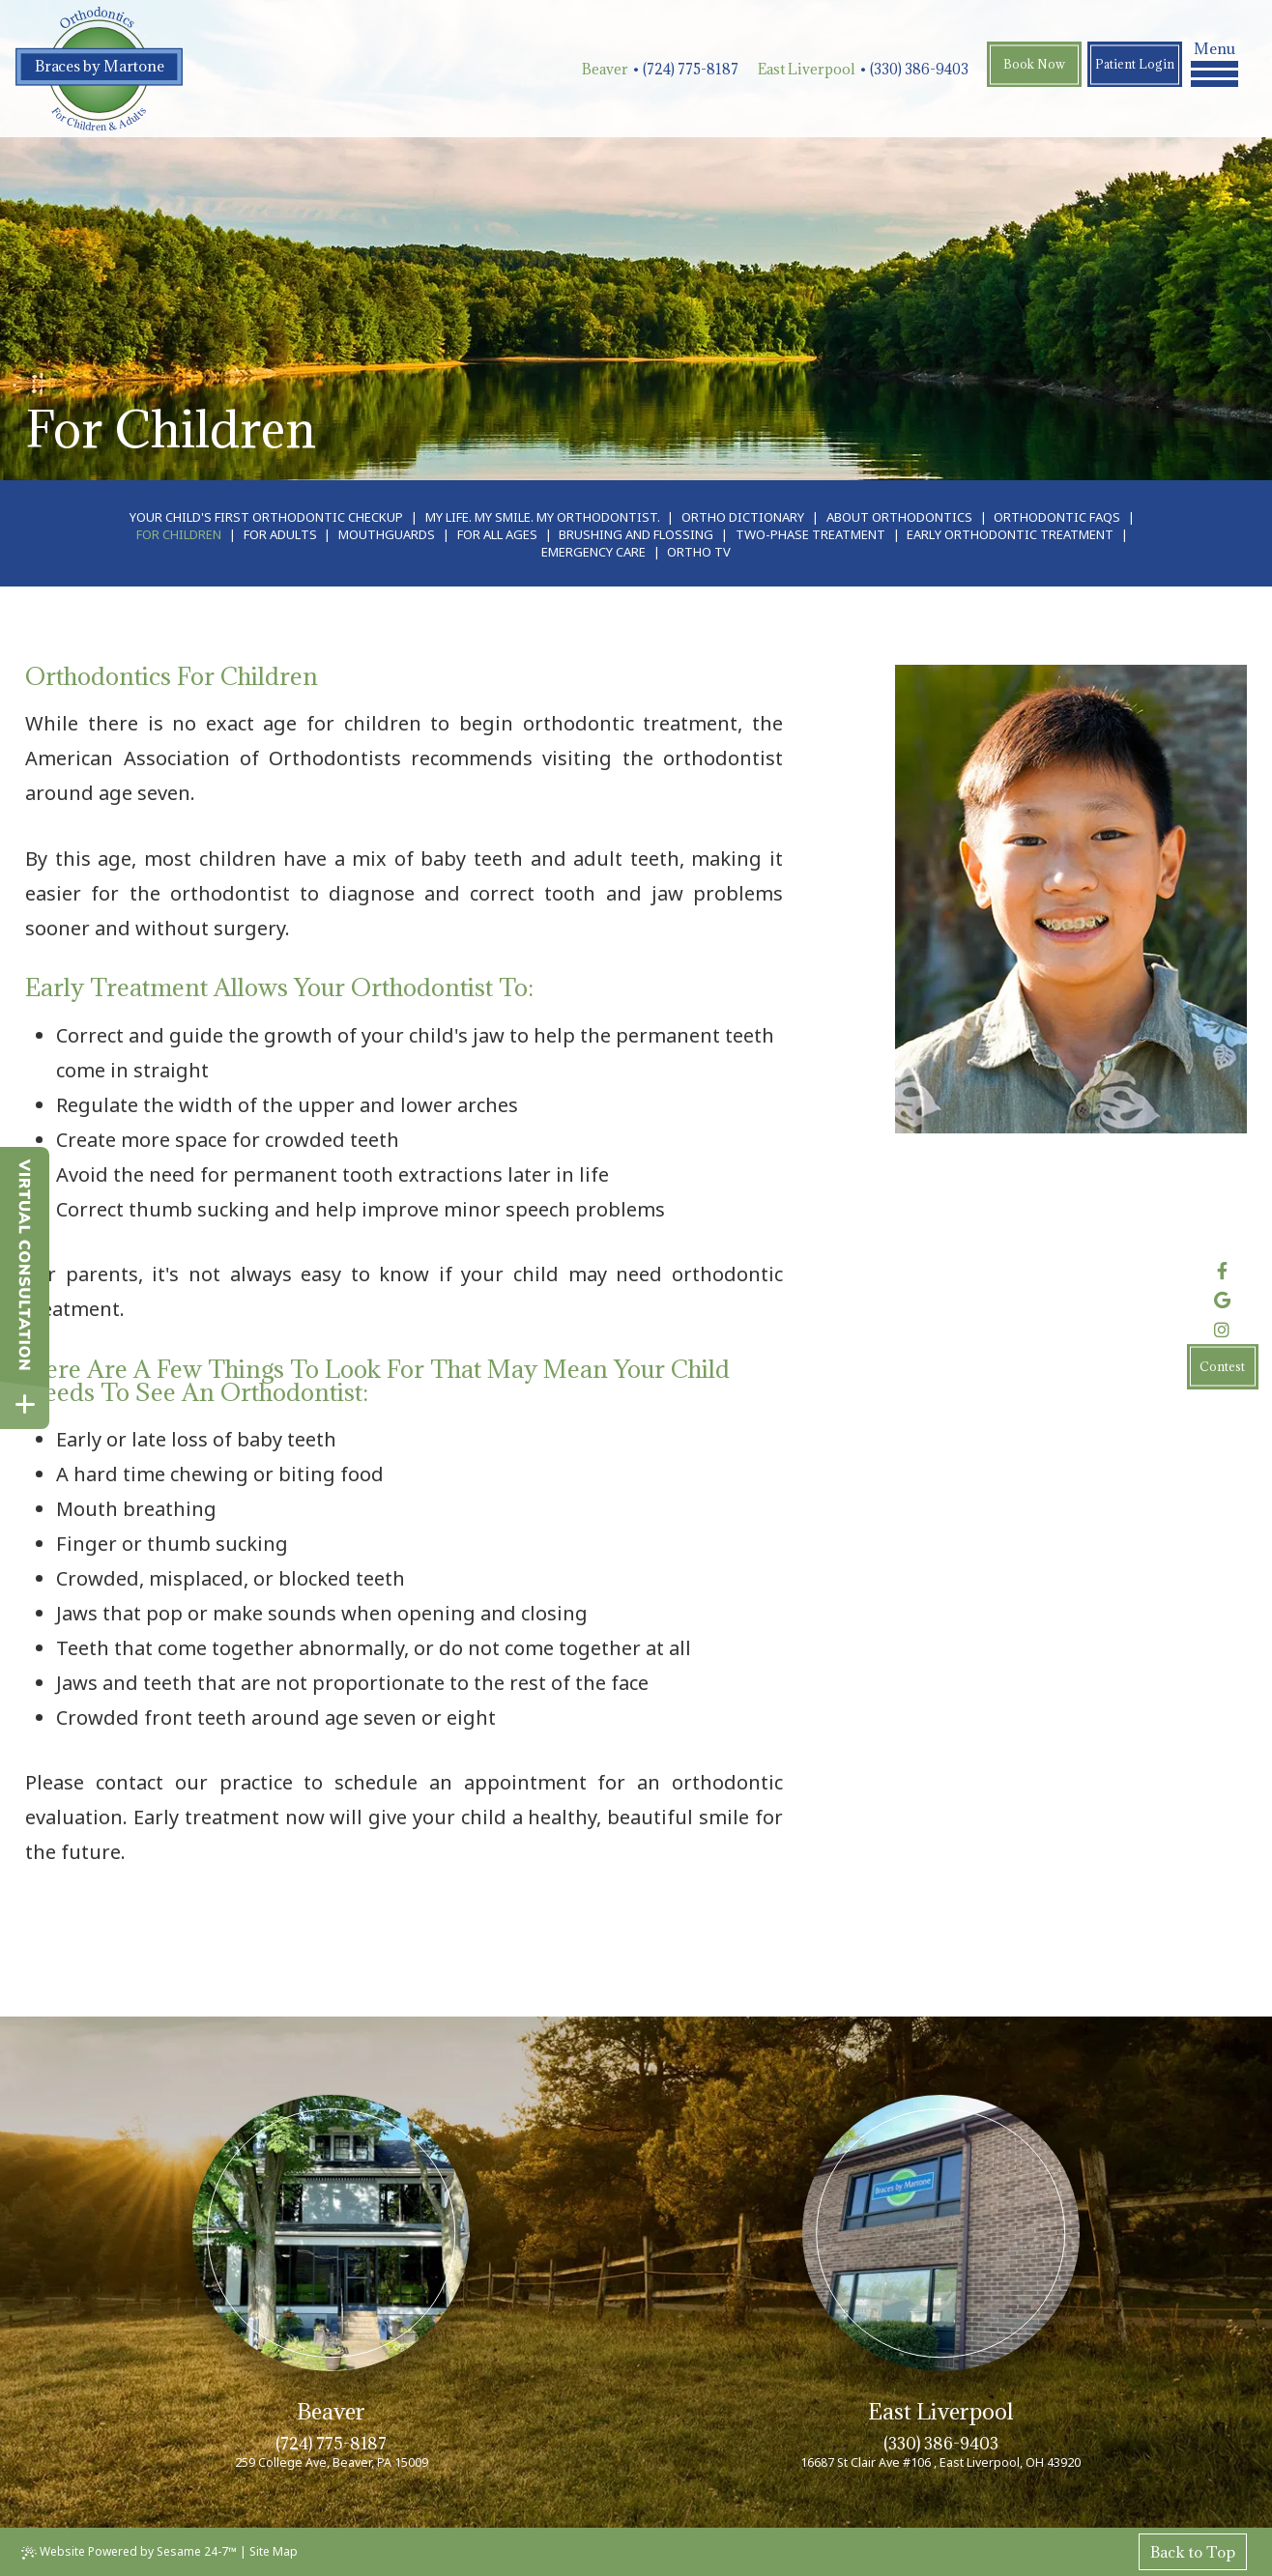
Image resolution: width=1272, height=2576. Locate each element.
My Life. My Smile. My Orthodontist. (542, 517)
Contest (1222, 1366)
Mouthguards (386, 534)
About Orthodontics (899, 517)
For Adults (280, 534)
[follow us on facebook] (1222, 1270)
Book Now (1034, 64)
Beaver (605, 69)
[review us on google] (1222, 1299)
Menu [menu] (1214, 62)
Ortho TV (699, 551)
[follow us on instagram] (1222, 1329)
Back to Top (1192, 2552)
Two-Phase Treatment (810, 534)
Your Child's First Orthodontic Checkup (266, 517)
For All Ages (497, 534)
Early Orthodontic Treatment (1010, 534)
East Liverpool (806, 69)
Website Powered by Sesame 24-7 (129, 2551)
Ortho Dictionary (742, 517)
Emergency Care (593, 551)
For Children (178, 534)
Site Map (273, 2551)
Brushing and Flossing (636, 534)
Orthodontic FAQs (1057, 517)
